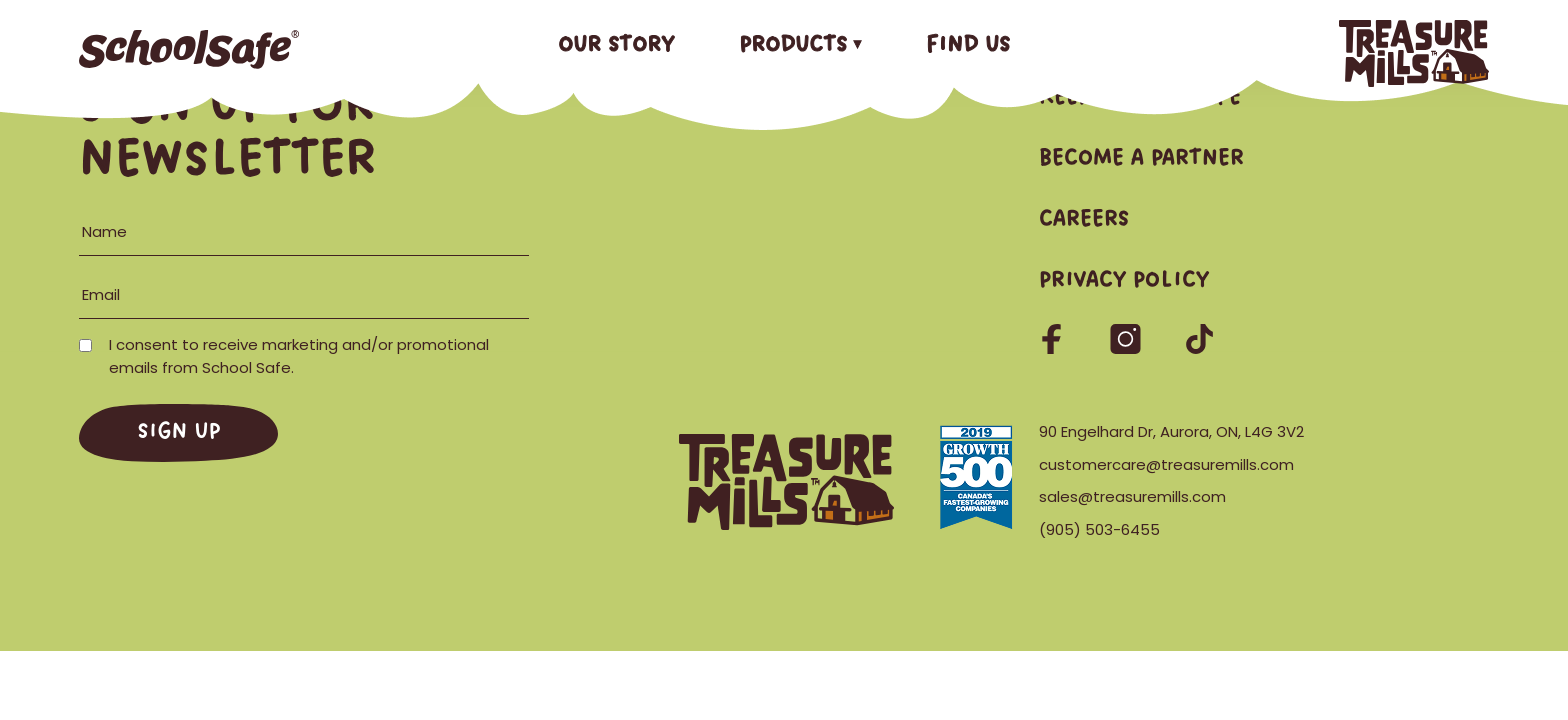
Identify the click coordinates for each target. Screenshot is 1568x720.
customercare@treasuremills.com (1166, 464)
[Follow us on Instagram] (1127, 347)
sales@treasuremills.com (1132, 496)
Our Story (616, 45)
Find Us (968, 45)
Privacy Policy (1124, 280)
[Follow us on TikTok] (1199, 347)
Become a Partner (1141, 158)
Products (793, 45)
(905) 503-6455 (1099, 529)
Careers (1084, 219)
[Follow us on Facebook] (1053, 347)
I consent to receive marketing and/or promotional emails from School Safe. (284, 356)
